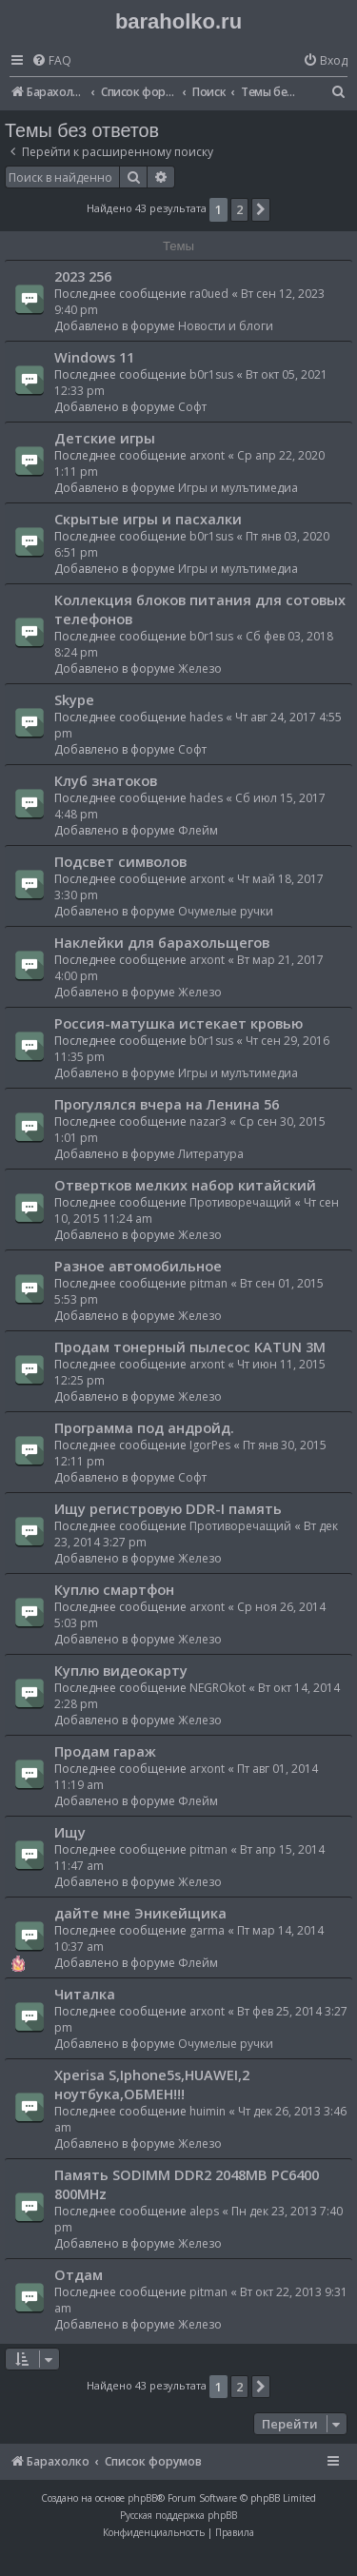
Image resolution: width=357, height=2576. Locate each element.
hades (206, 717)
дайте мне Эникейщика (140, 1912)
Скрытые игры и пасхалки (148, 518)
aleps (204, 2211)
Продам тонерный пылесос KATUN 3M (190, 1346)
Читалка (84, 1993)
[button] (260, 209)
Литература (211, 1154)
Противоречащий (240, 1202)
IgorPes (209, 1445)
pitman (208, 1283)
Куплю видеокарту (121, 1670)
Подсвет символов (120, 861)
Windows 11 (94, 356)
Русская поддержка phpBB (178, 2515)
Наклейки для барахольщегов (161, 942)
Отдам (78, 2274)
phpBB (142, 2498)
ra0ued (208, 293)
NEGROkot (217, 1688)
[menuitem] (51, 61)
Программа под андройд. (144, 1427)
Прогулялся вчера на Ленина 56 (166, 1103)
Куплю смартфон (114, 1589)
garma (207, 1930)
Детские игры (104, 437)
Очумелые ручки (225, 911)
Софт (192, 407)
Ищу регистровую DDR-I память (168, 1508)
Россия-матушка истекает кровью (178, 1022)
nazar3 (208, 1121)
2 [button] (239, 209)
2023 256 (82, 275)
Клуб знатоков (105, 780)
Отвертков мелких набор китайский (185, 1184)
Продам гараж (105, 1750)
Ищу (70, 1831)
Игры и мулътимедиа (238, 488)
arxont (207, 455)
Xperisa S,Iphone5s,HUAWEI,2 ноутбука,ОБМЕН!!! (151, 2084)
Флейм (198, 830)
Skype (74, 699)
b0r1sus (211, 374)
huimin (207, 2111)
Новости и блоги (225, 326)
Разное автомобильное (138, 1265)
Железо (200, 668)
